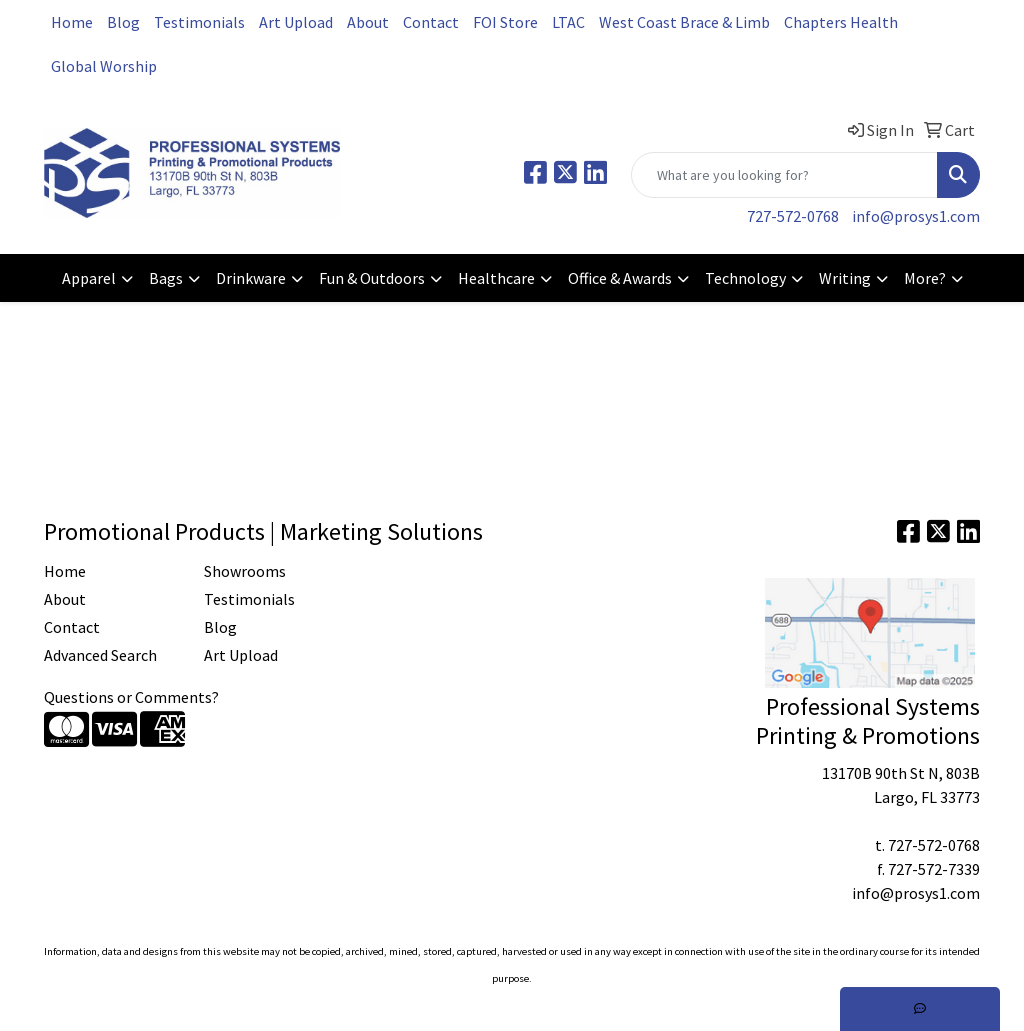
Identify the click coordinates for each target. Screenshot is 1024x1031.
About (368, 22)
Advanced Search (100, 655)
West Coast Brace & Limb (684, 22)
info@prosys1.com (916, 216)
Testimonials (199, 22)
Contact (431, 22)
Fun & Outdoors (372, 278)
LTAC (568, 22)
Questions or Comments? (131, 697)
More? (925, 278)
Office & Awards (620, 278)
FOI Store (505, 22)
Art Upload (296, 22)
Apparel (89, 278)
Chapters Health (841, 22)
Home (72, 22)
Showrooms (245, 571)
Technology (745, 278)
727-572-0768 (793, 216)
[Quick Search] (784, 175)
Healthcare (496, 278)
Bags (166, 278)
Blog (123, 22)
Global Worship (104, 66)
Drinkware (251, 278)
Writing (845, 278)
